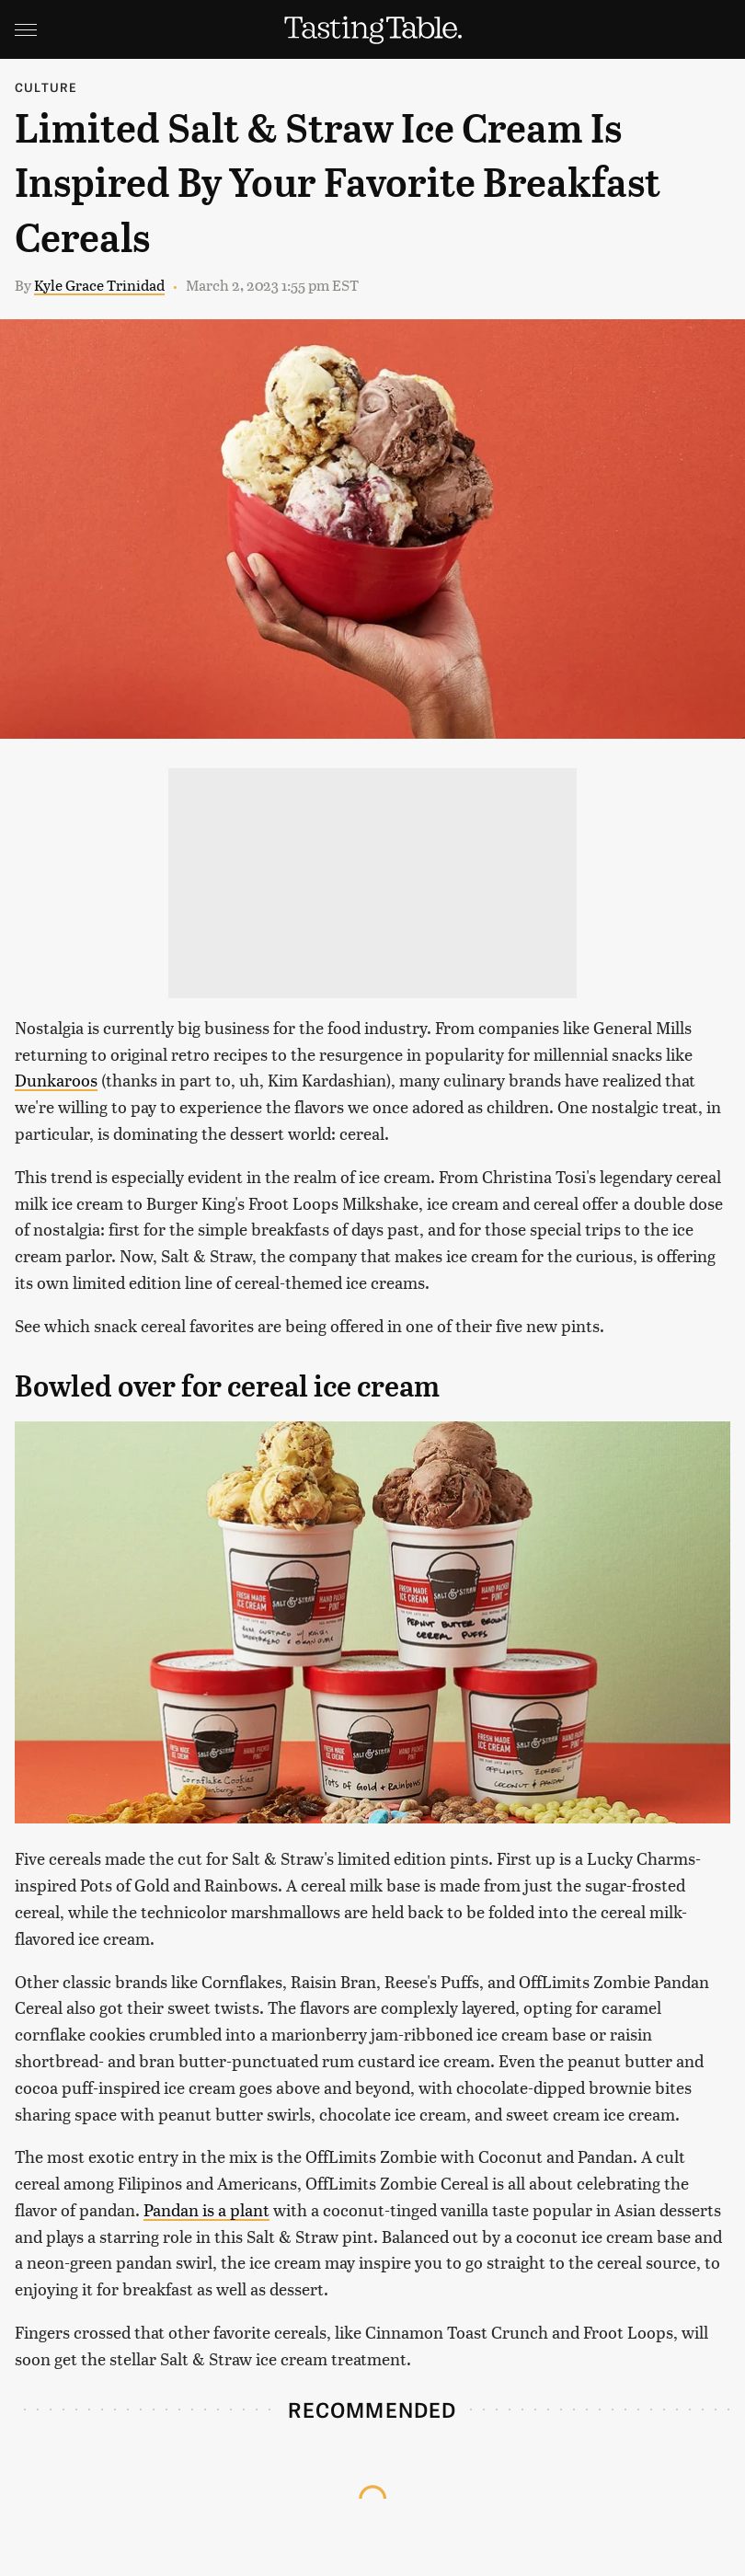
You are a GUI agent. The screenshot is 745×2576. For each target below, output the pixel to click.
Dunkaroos (56, 1079)
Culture (46, 87)
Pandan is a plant (206, 2209)
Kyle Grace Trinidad (99, 284)
